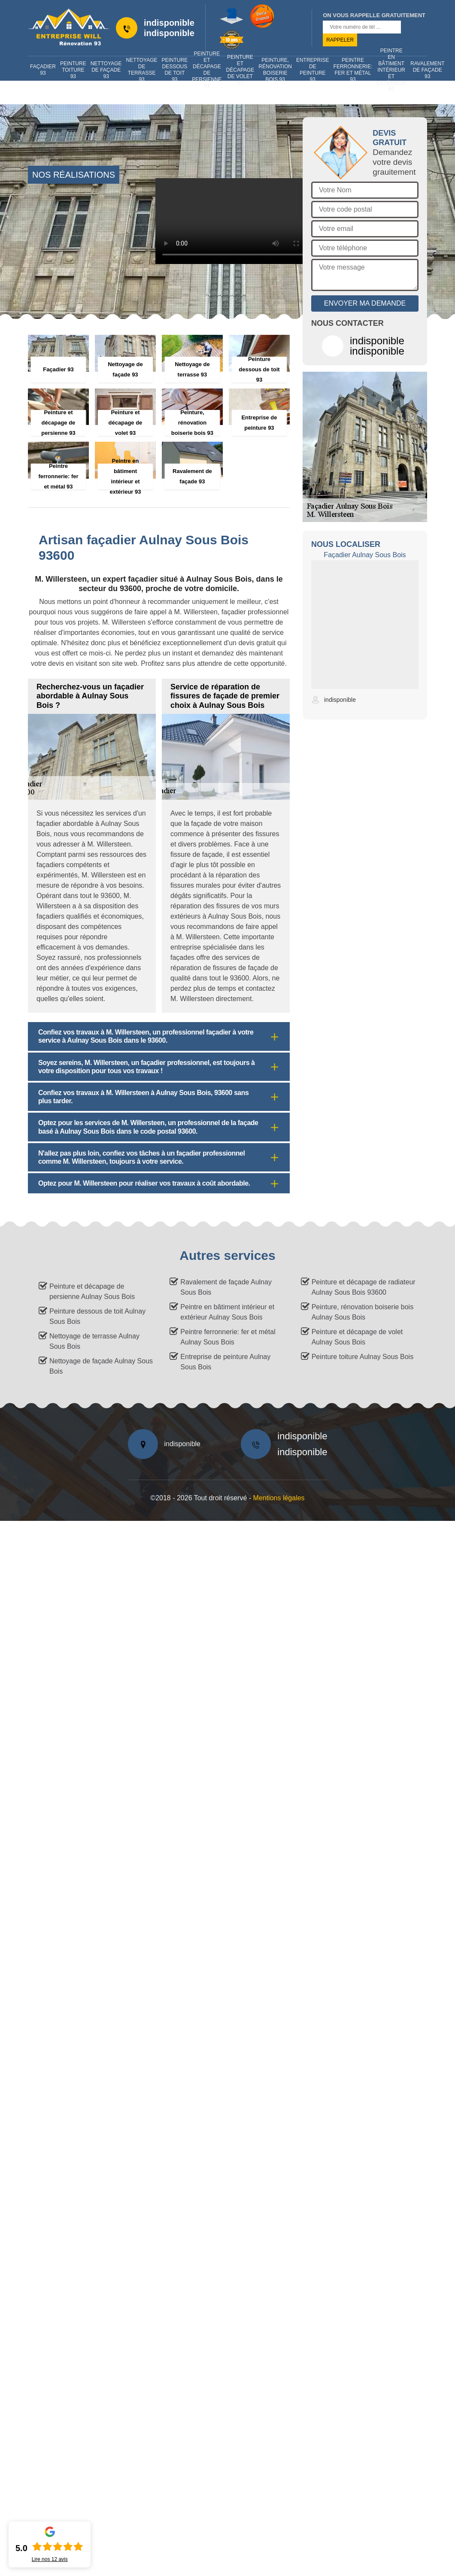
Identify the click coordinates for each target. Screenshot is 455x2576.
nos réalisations (73, 174)
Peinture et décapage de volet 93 (240, 70)
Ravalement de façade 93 (427, 70)
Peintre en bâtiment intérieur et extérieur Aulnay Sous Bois (227, 1312)
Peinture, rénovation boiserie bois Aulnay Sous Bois (362, 1312)
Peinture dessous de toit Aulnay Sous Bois (97, 1316)
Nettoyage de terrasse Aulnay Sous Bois (94, 1341)
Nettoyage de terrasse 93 (142, 70)
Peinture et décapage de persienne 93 (206, 70)
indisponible (169, 22)
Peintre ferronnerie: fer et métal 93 (353, 70)
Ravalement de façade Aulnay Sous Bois (226, 1287)
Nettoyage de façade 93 (106, 70)
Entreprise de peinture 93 (312, 70)
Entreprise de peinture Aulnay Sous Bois (225, 1362)
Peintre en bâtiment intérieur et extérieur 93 (391, 70)
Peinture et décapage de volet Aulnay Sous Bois (357, 1337)
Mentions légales (279, 1498)
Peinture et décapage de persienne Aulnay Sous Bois (92, 1291)
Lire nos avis (50, 2559)
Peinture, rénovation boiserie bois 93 (275, 70)
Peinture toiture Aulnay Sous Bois (362, 1356)
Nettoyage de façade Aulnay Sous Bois (101, 1366)
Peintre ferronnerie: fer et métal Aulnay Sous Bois (227, 1337)
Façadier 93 (43, 70)
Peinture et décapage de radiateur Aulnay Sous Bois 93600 (364, 1287)
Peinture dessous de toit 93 (175, 70)
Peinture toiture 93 (73, 70)
